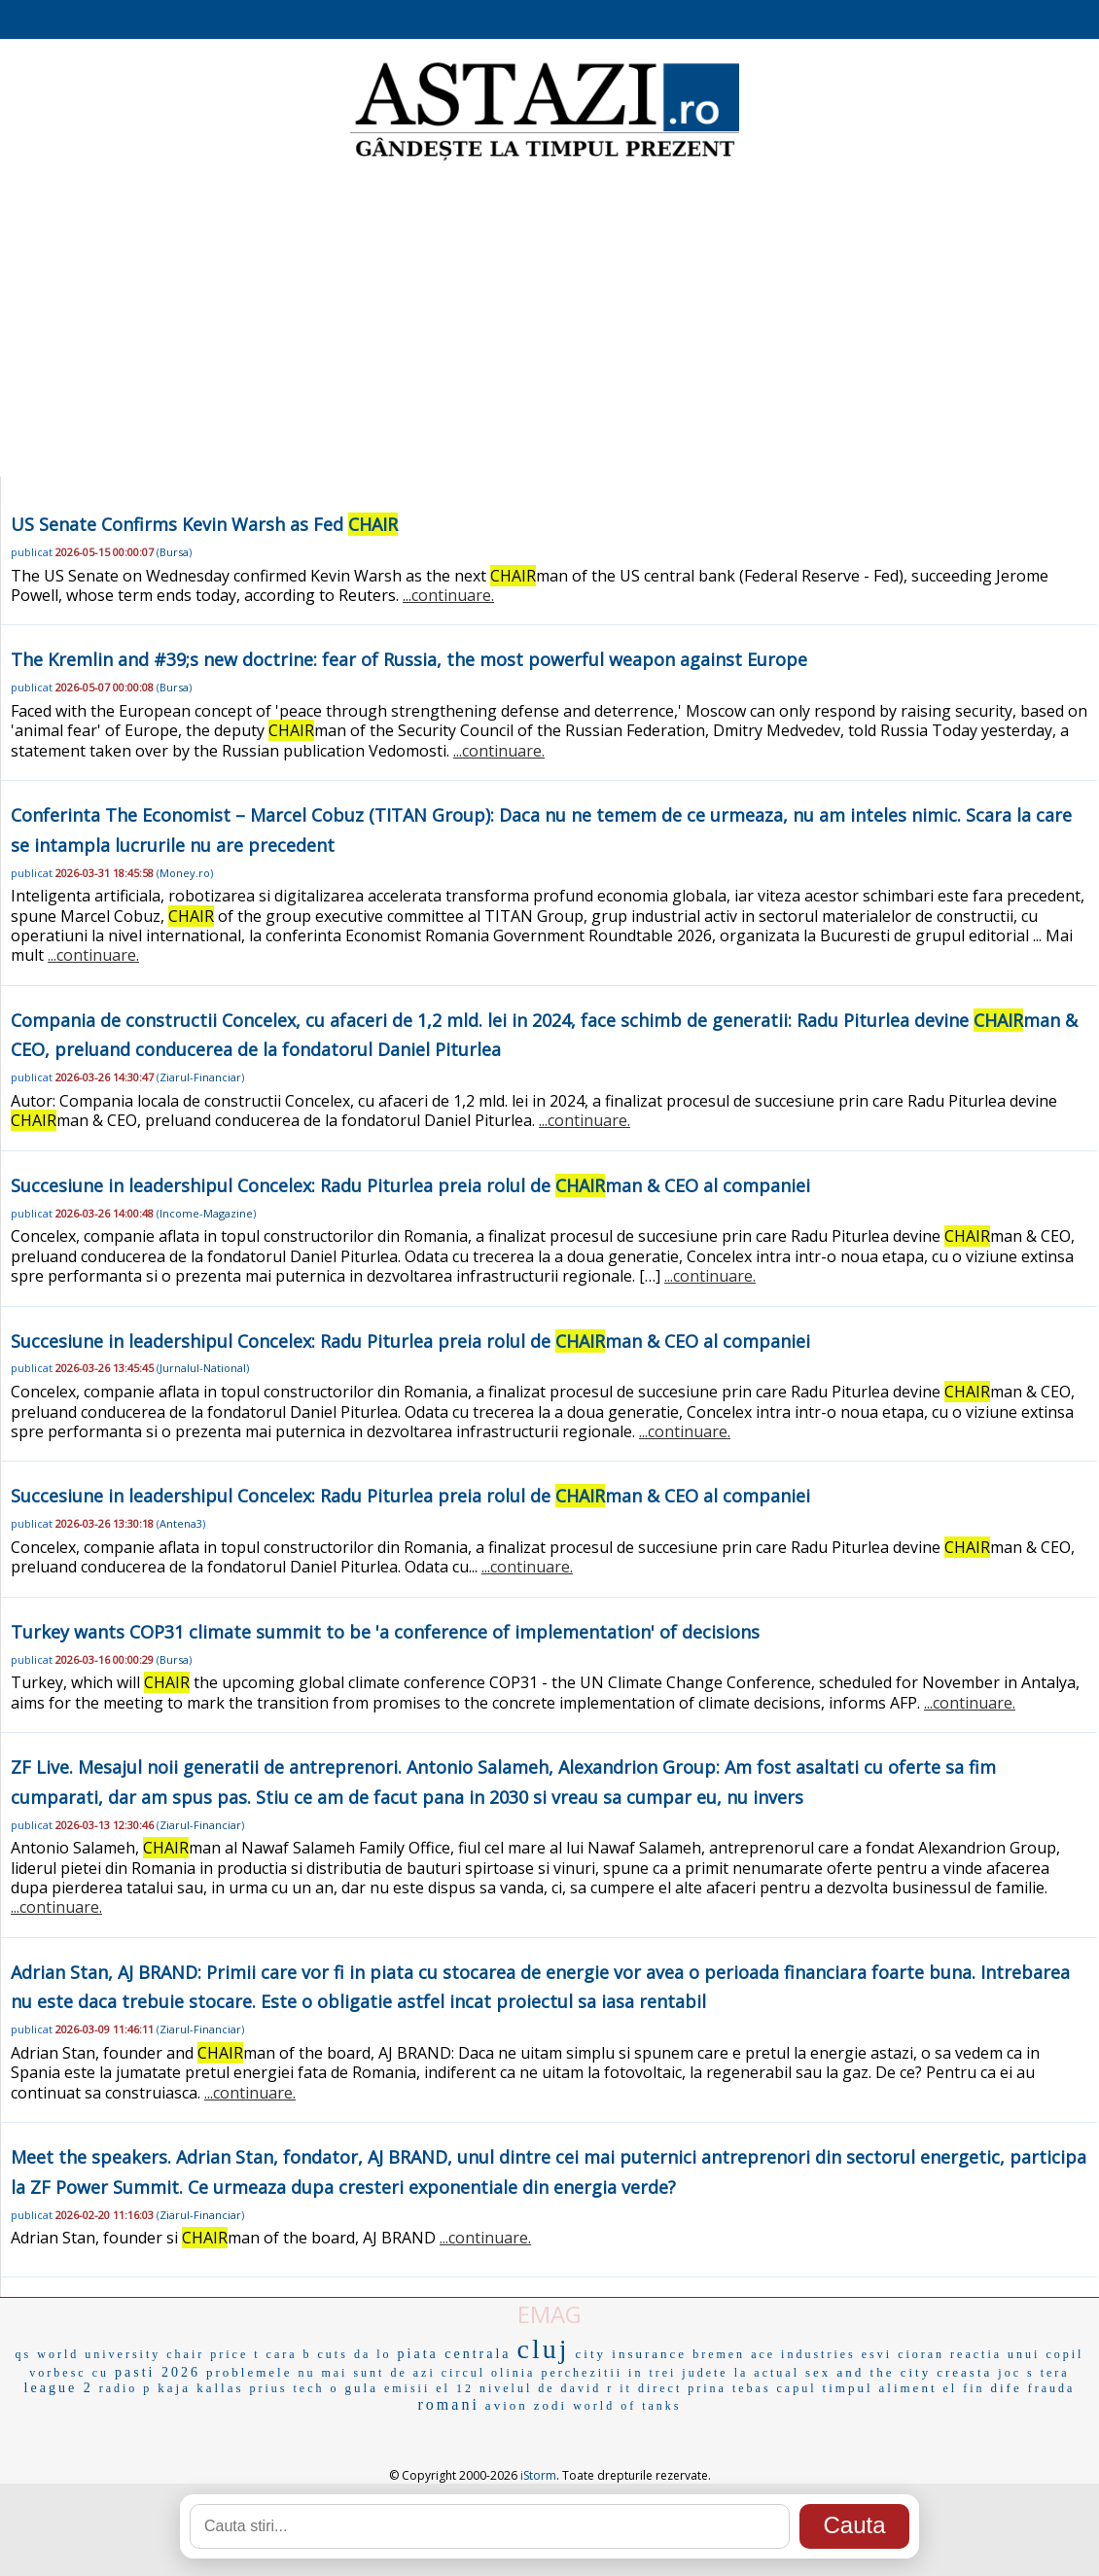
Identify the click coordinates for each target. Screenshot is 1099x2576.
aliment (908, 2388)
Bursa (174, 552)
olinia (513, 2373)
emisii (407, 2388)
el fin (964, 2388)
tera (1055, 2373)
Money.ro (185, 872)
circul (463, 2373)
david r (588, 2388)
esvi (877, 2354)
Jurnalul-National (203, 1367)
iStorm (538, 2475)
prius (269, 2388)
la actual (766, 2373)
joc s (1016, 2373)
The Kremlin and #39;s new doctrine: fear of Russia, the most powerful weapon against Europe (409, 659)
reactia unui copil (1016, 2354)
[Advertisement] (549, 321)
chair (185, 2354)
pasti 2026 (157, 2372)
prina (707, 2388)
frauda (1052, 2388)
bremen (718, 2354)
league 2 (58, 2388)
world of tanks (627, 2406)
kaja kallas (200, 2388)
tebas (751, 2388)
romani (448, 2404)
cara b (289, 2354)
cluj (543, 2349)
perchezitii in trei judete (634, 2373)
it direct (651, 2388)
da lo (373, 2354)
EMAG (549, 2314)
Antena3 (181, 1523)
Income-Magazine (206, 1213)
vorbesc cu (69, 2373)
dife (1006, 2388)
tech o (316, 2388)
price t (235, 2354)
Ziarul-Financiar (200, 1077)
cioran (921, 2354)
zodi (550, 2405)
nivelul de (517, 2388)
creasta (964, 2372)
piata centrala (455, 2354)
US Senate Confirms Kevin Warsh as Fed (204, 524)
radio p (126, 2388)
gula (361, 2388)
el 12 (455, 2388)
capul (797, 2388)
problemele (249, 2372)
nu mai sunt (341, 2373)
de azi (412, 2373)
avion (506, 2405)
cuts (333, 2354)
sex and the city (868, 2372)
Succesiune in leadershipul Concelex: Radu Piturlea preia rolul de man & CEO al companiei (410, 1185)
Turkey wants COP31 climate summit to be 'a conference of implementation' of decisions (385, 1631)
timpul (848, 2388)
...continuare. (448, 595)
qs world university (88, 2354)
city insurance (632, 2354)
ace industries (803, 2354)
